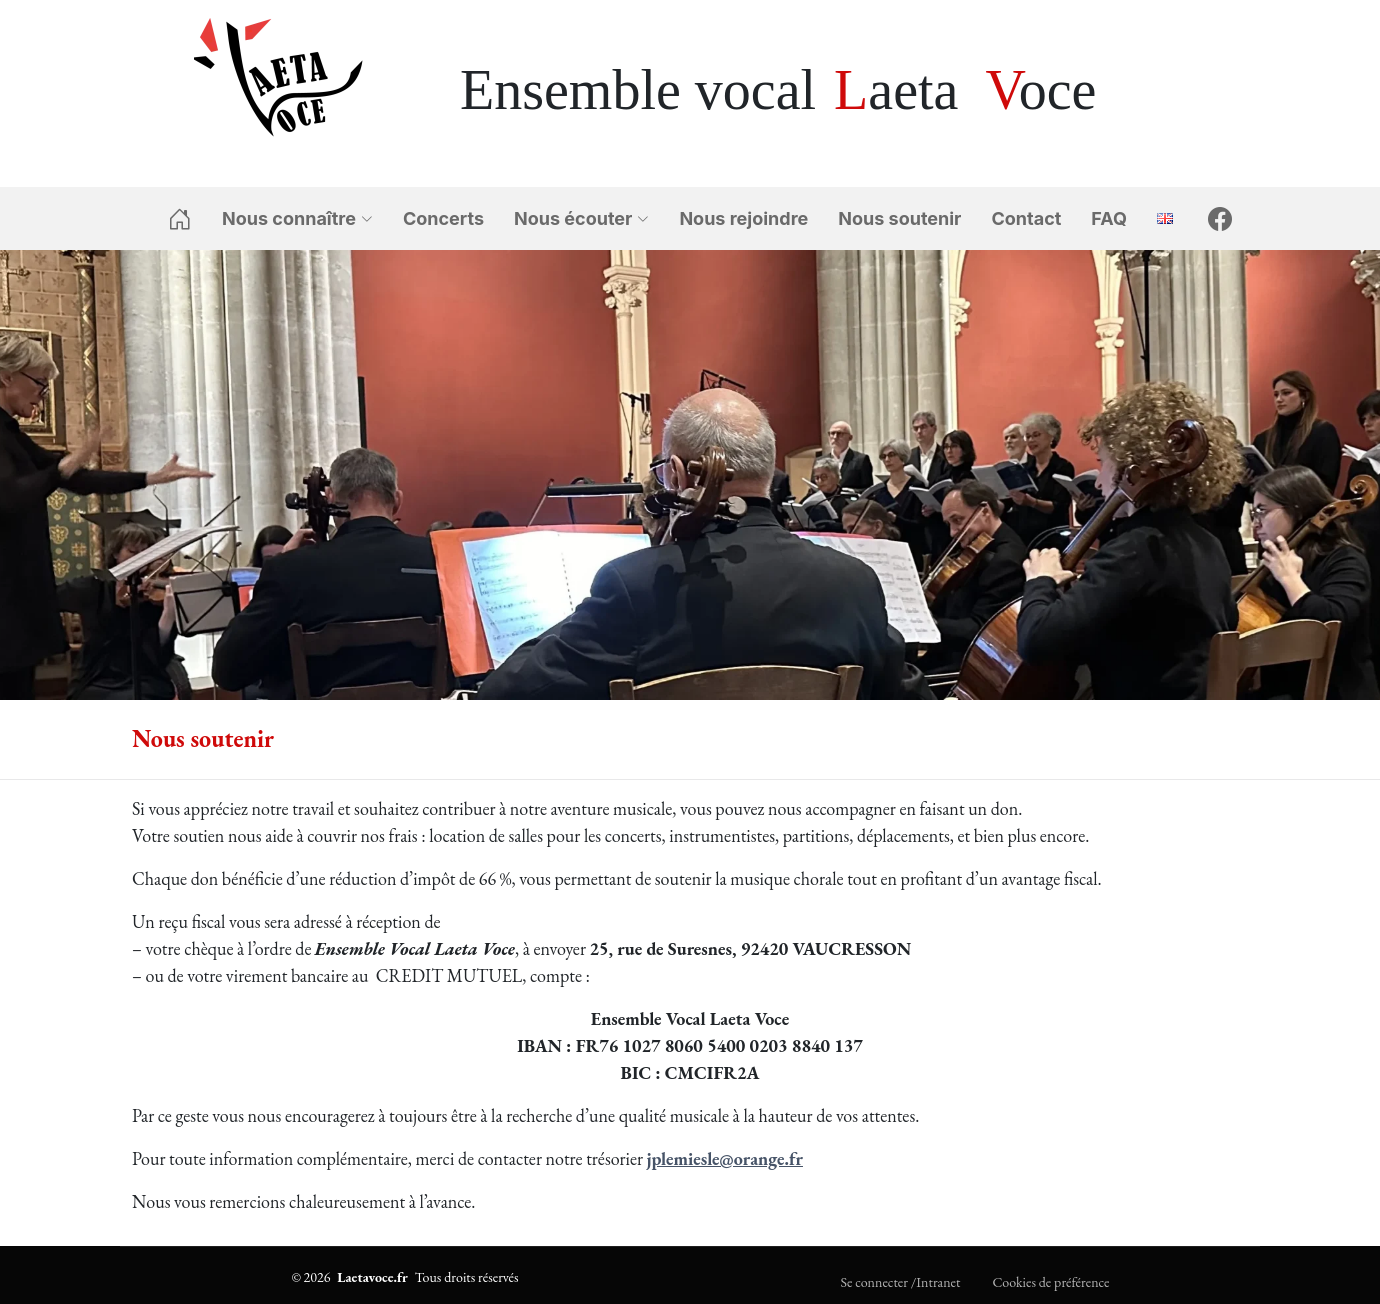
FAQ (1109, 218)
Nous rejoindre (743, 218)
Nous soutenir (899, 218)
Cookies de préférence (1050, 1282)
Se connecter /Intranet (901, 1282)
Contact (1026, 218)
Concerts (443, 218)
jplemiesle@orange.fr (725, 1158)
